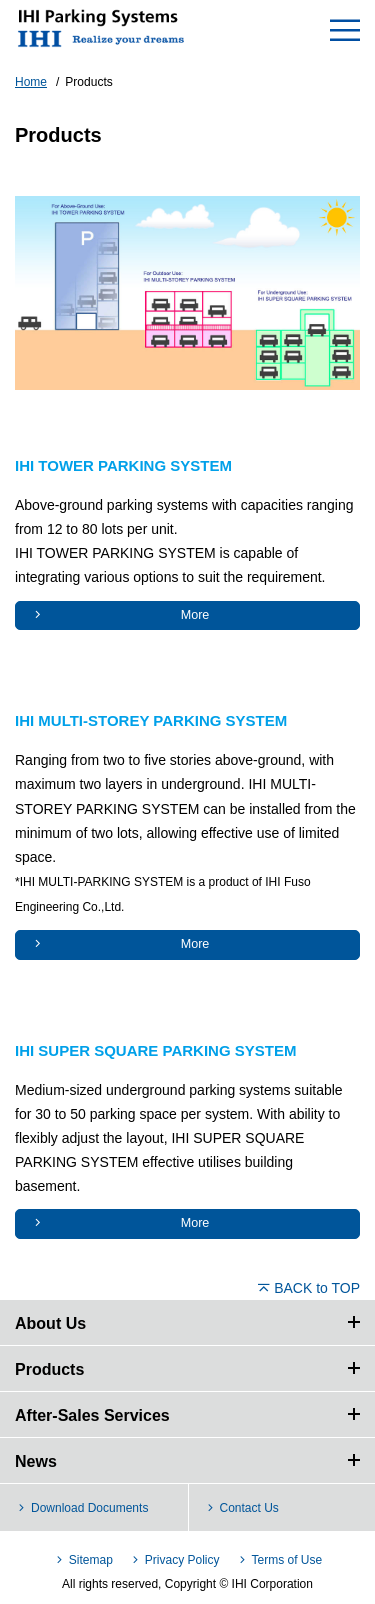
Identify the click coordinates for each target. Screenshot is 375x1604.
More (195, 615)
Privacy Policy (182, 1560)
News (36, 1461)
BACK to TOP (317, 1288)
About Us (50, 1323)
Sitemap (91, 1560)
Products (49, 1369)
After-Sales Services (92, 1415)
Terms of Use (286, 1560)
